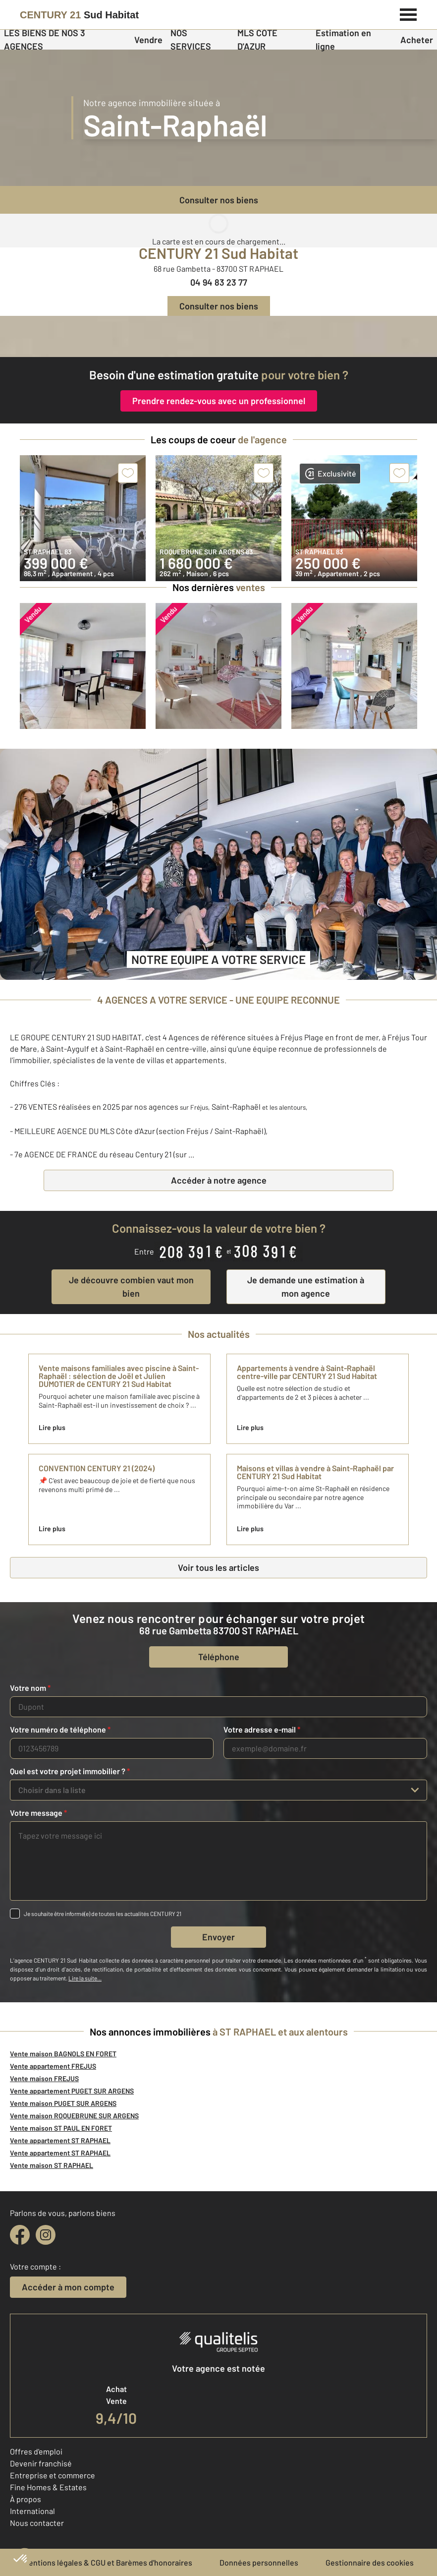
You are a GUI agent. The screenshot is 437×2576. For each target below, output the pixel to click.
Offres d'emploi (36, 2451)
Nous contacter (37, 2522)
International (32, 2511)
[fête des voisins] (218, 336)
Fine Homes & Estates (48, 2487)
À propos (25, 2499)
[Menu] (408, 13)
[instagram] (45, 2235)
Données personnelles (258, 2562)
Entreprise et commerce (52, 2475)
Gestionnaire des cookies (370, 2562)
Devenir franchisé (41, 2463)
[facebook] (20, 2235)
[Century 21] (79, 15)
